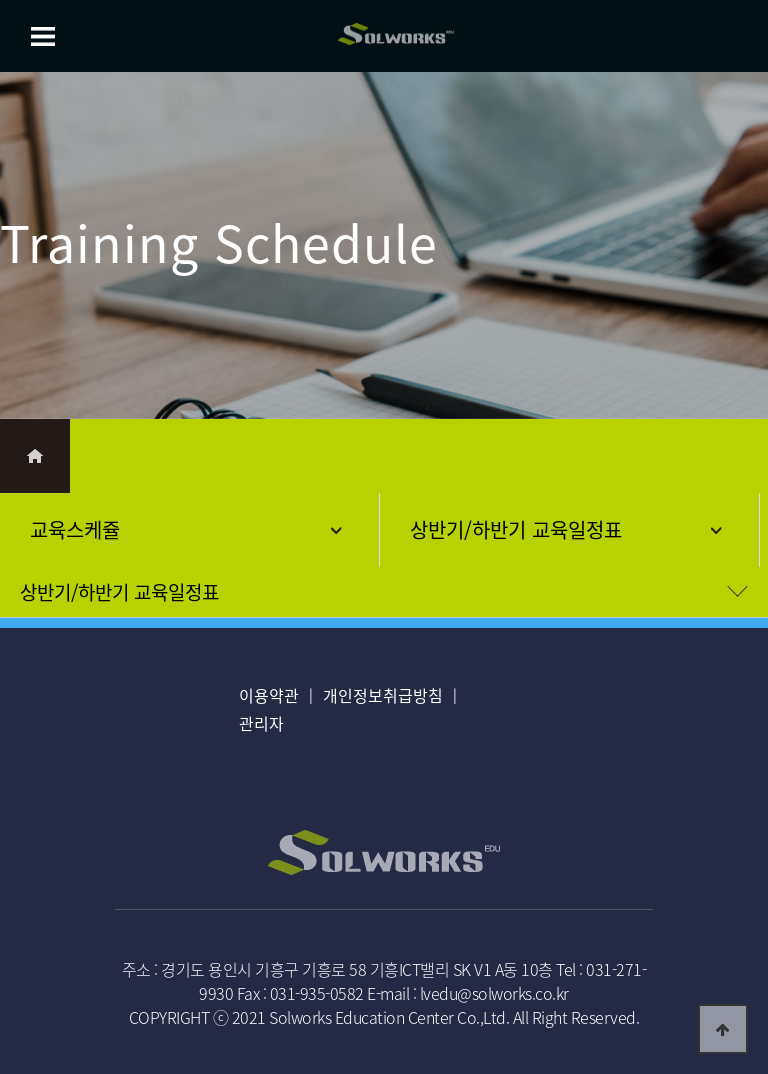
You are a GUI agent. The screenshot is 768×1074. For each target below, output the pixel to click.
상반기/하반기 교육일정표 (516, 529)
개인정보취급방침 (383, 695)
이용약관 (269, 695)
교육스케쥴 (75, 529)
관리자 (261, 723)
